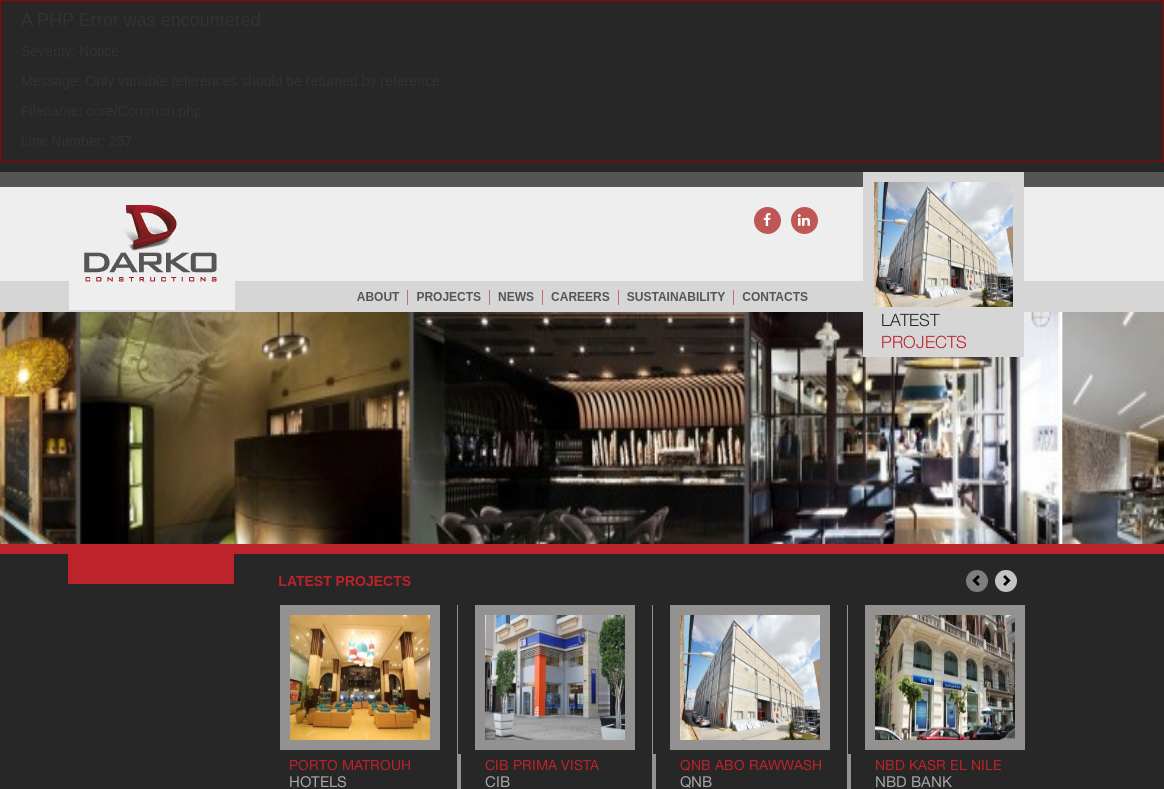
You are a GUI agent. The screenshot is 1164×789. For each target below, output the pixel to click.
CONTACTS (775, 297)
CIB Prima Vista (542, 765)
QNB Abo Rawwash (751, 765)
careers (580, 297)
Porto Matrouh (350, 765)
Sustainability (676, 297)
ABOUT (378, 297)
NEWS (516, 297)
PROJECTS (448, 297)
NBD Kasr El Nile (938, 765)
